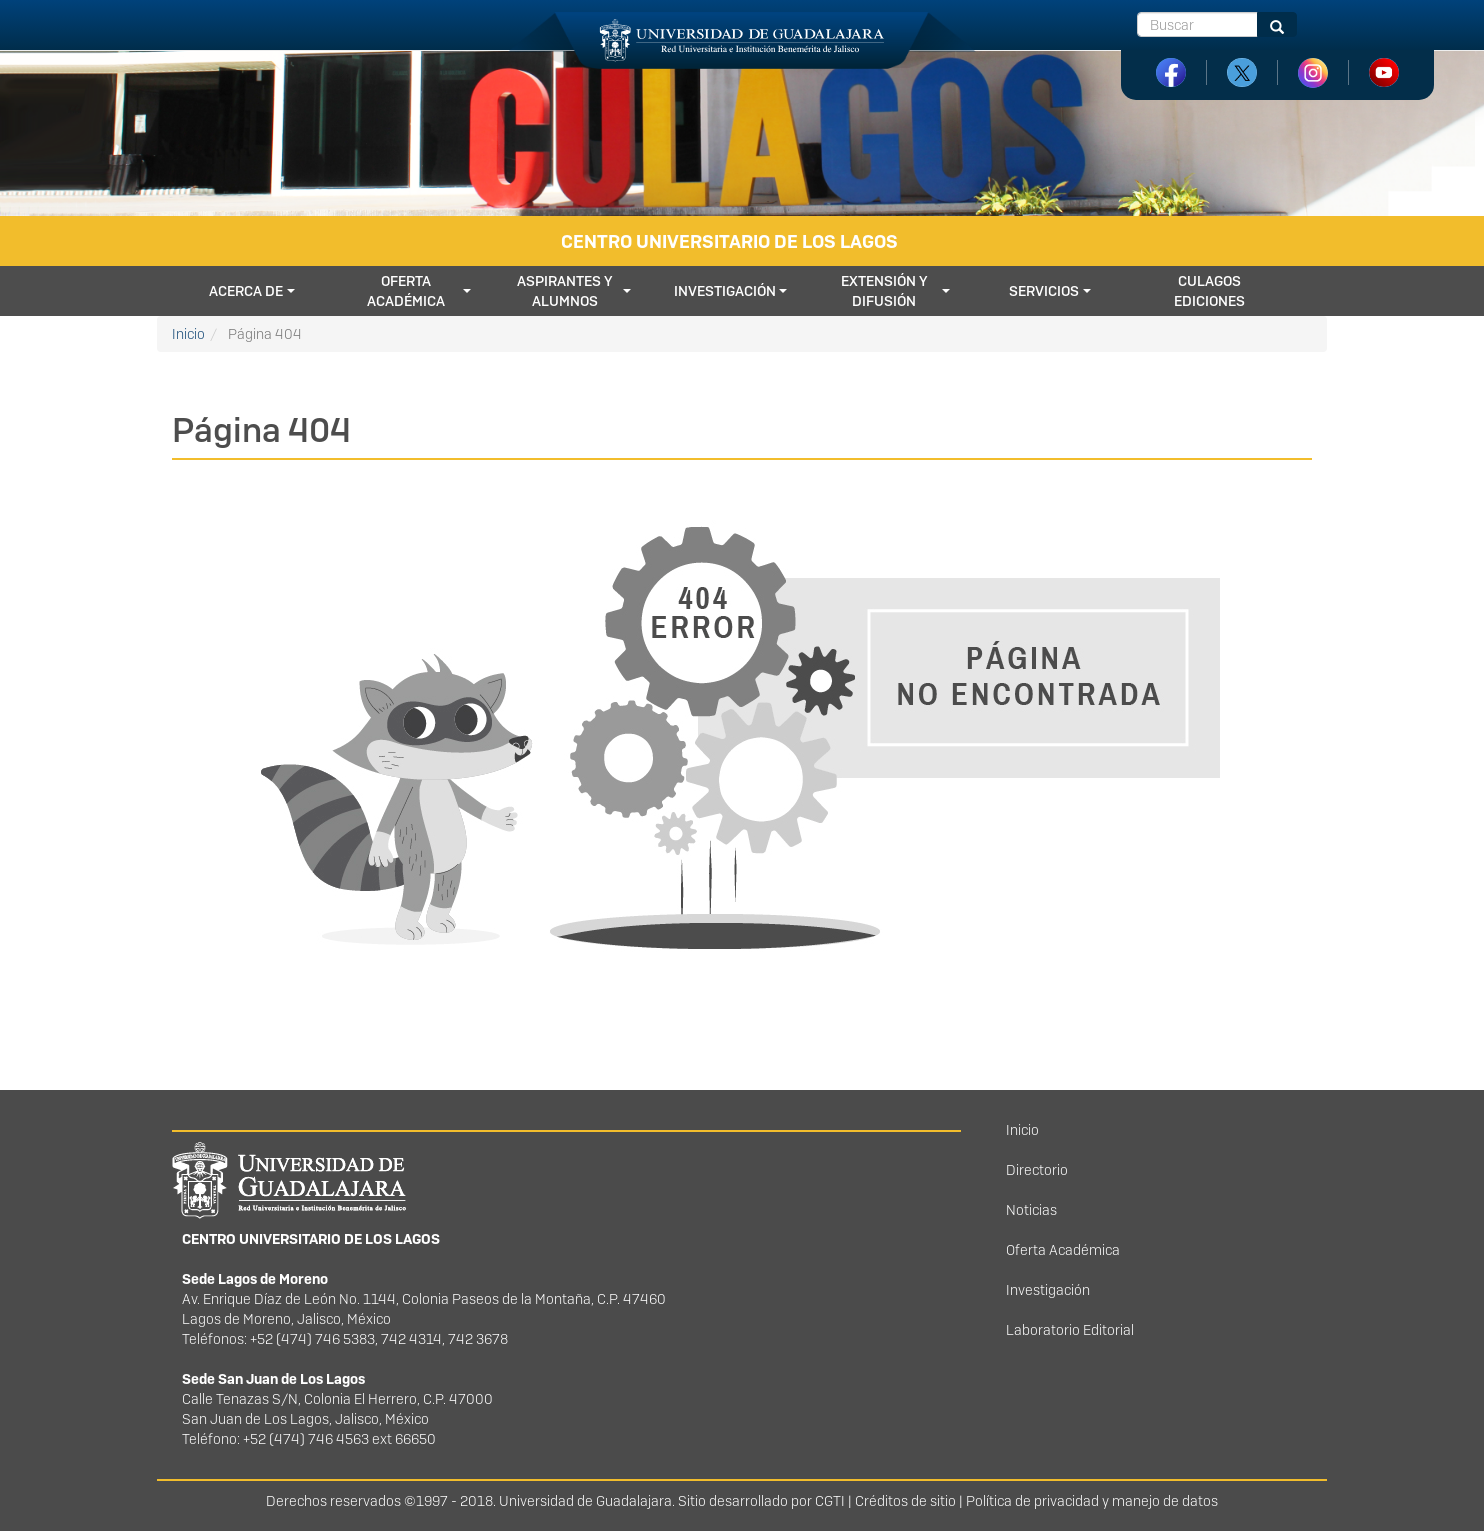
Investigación (725, 291)
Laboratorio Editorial (1070, 1330)
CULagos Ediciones (1209, 291)
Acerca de (246, 291)
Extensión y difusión (884, 291)
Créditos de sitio (905, 1501)
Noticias (1031, 1210)
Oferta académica (406, 291)
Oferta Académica (1063, 1250)
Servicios (1044, 291)
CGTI (830, 1501)
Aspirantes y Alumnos (565, 291)
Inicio (188, 334)
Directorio (1037, 1170)
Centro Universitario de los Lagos (729, 241)
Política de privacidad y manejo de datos (1092, 1501)
